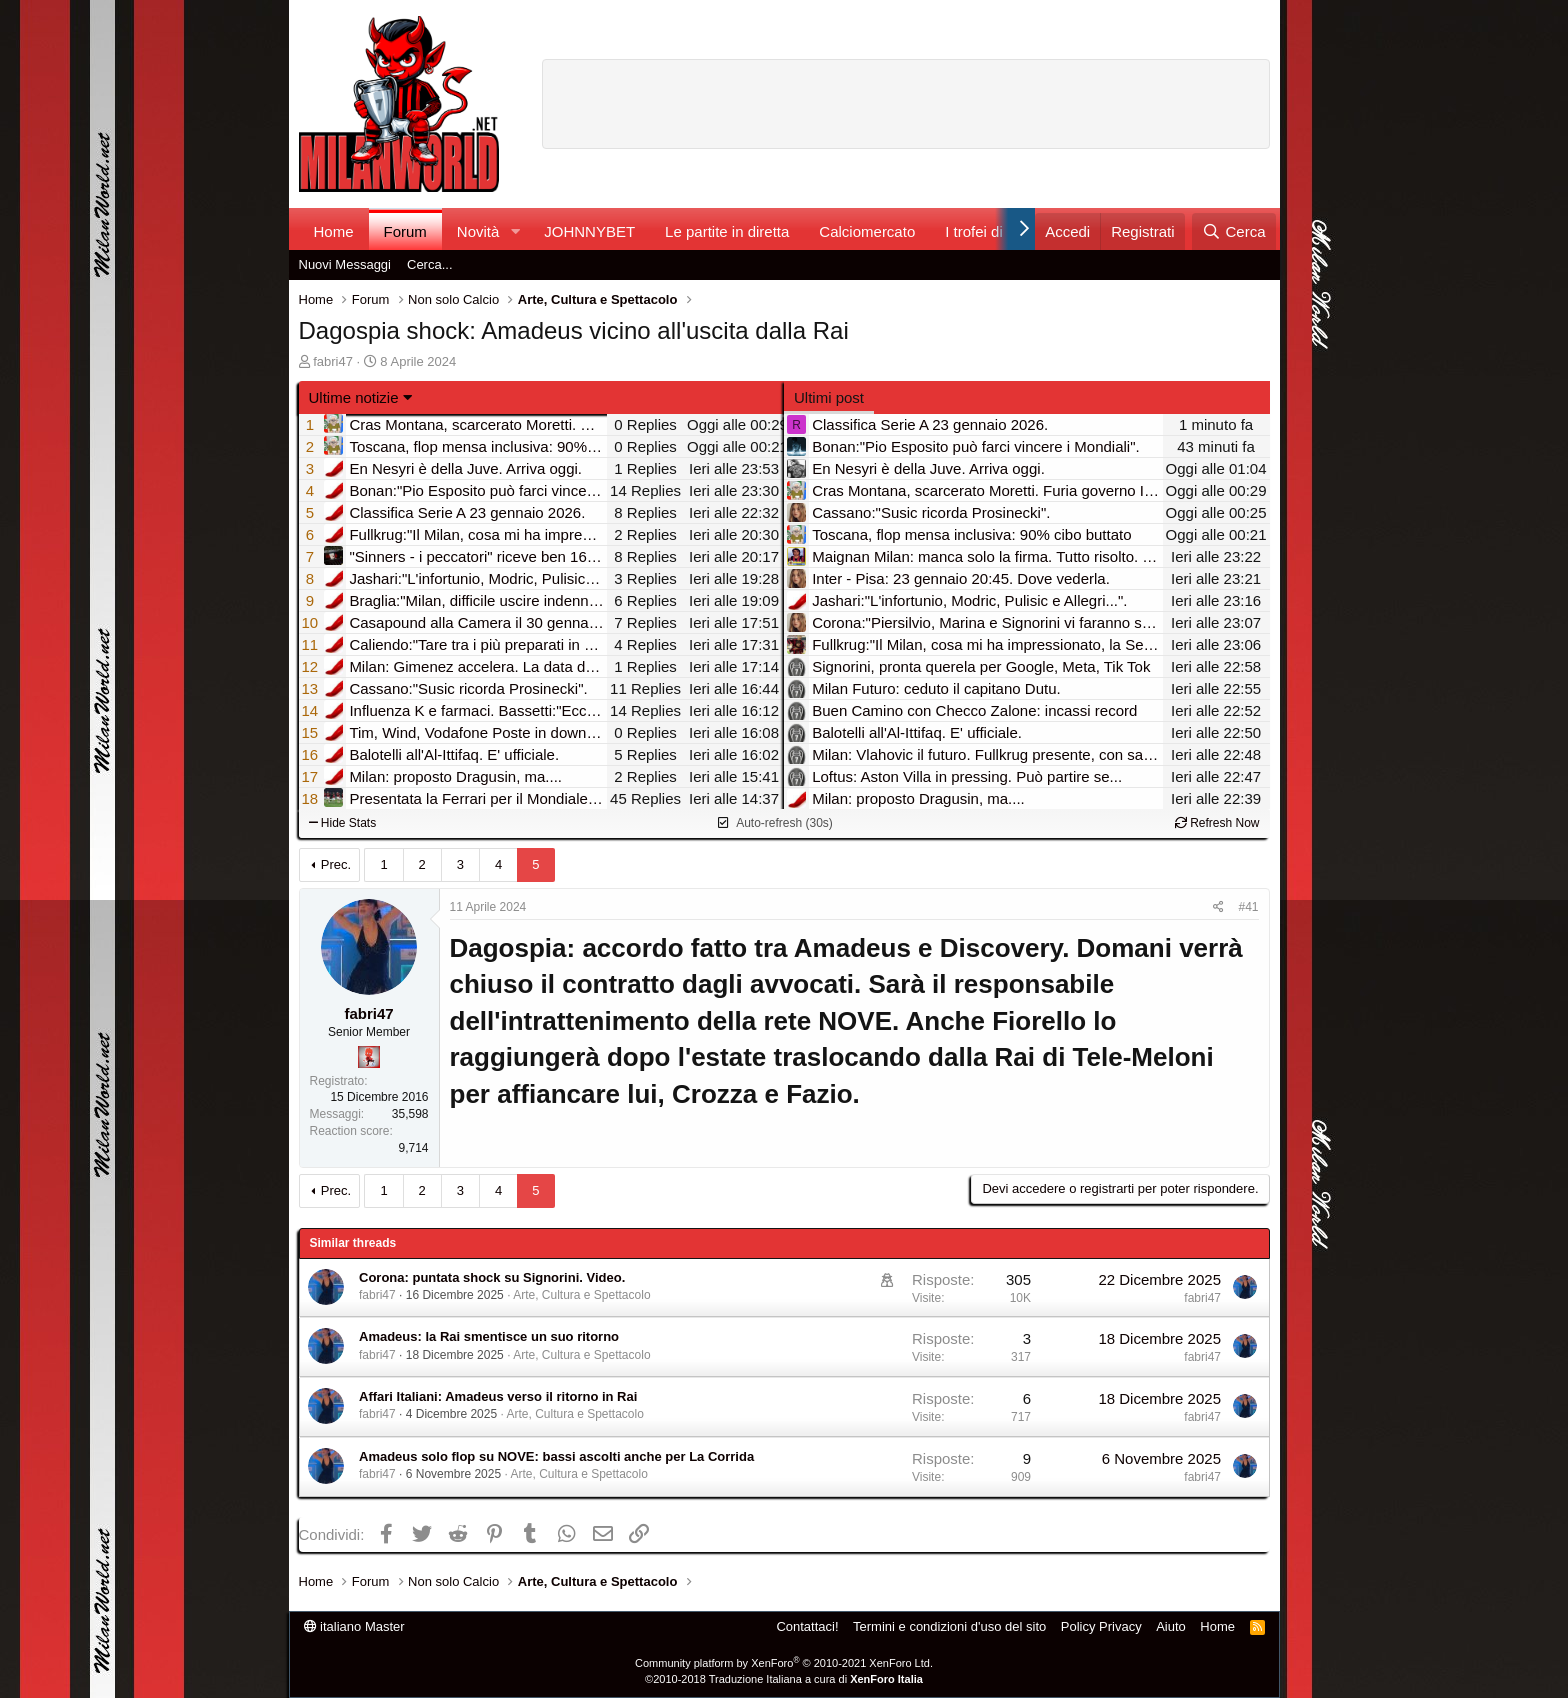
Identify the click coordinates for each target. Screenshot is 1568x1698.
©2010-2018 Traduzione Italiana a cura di (784, 1679)
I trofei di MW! (991, 231)
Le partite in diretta (727, 231)
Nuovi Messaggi (345, 264)
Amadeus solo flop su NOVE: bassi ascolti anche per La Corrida (556, 1456)
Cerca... (430, 264)
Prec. (336, 864)
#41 (1248, 907)
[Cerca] (1233, 231)
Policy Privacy (1101, 1626)
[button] (515, 231)
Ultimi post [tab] (829, 397)
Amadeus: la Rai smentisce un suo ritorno (489, 1336)
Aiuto (1171, 1626)
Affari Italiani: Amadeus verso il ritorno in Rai (498, 1396)
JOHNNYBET (589, 231)
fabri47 (333, 361)
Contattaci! (807, 1626)
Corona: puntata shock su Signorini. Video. (492, 1277)
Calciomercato (867, 231)
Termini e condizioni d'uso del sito (949, 1626)
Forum (405, 231)
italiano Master (354, 1626)
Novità (478, 231)
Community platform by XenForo (784, 1663)
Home (334, 231)
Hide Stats (343, 823)
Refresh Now (1217, 823)
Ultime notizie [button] (354, 397)
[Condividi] (1218, 907)
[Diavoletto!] (369, 1057)
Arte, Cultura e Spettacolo (581, 1295)
